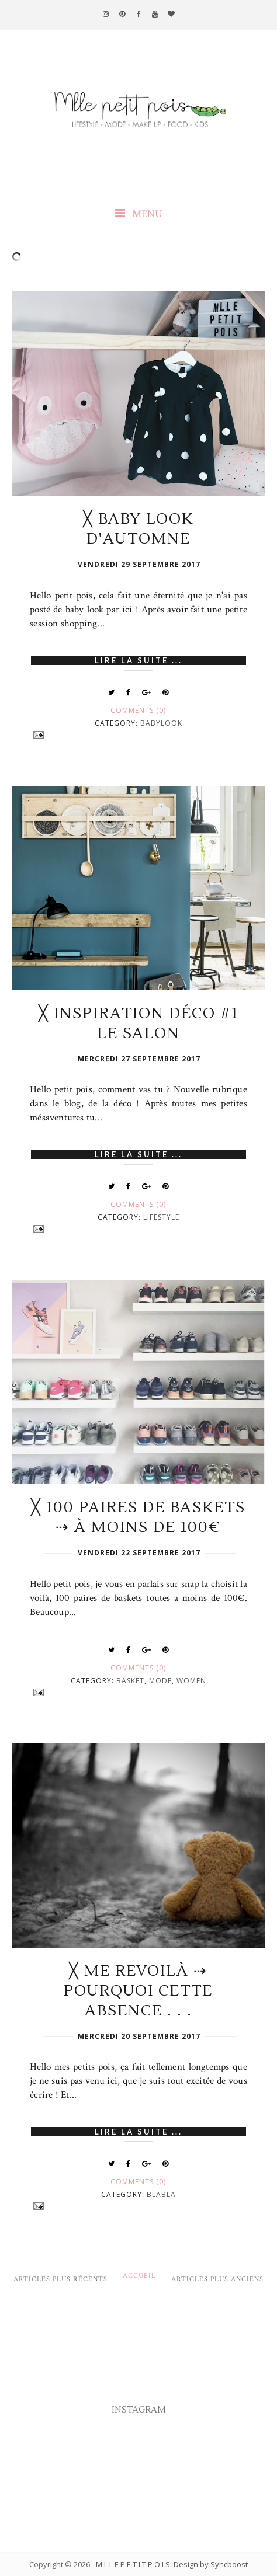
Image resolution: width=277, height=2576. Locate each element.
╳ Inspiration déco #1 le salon (138, 1023)
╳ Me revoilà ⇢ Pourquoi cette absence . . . (138, 1991)
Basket (130, 1681)
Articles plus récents (60, 2279)
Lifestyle (161, 1217)
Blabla (161, 2194)
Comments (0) (138, 710)
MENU (138, 214)
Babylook (161, 723)
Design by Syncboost (211, 2564)
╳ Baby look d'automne (138, 529)
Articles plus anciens (217, 2279)
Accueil (139, 2275)
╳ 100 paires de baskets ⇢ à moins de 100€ (138, 1517)
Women (191, 1681)
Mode (160, 1681)
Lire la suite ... (138, 660)
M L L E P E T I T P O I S (133, 2564)
